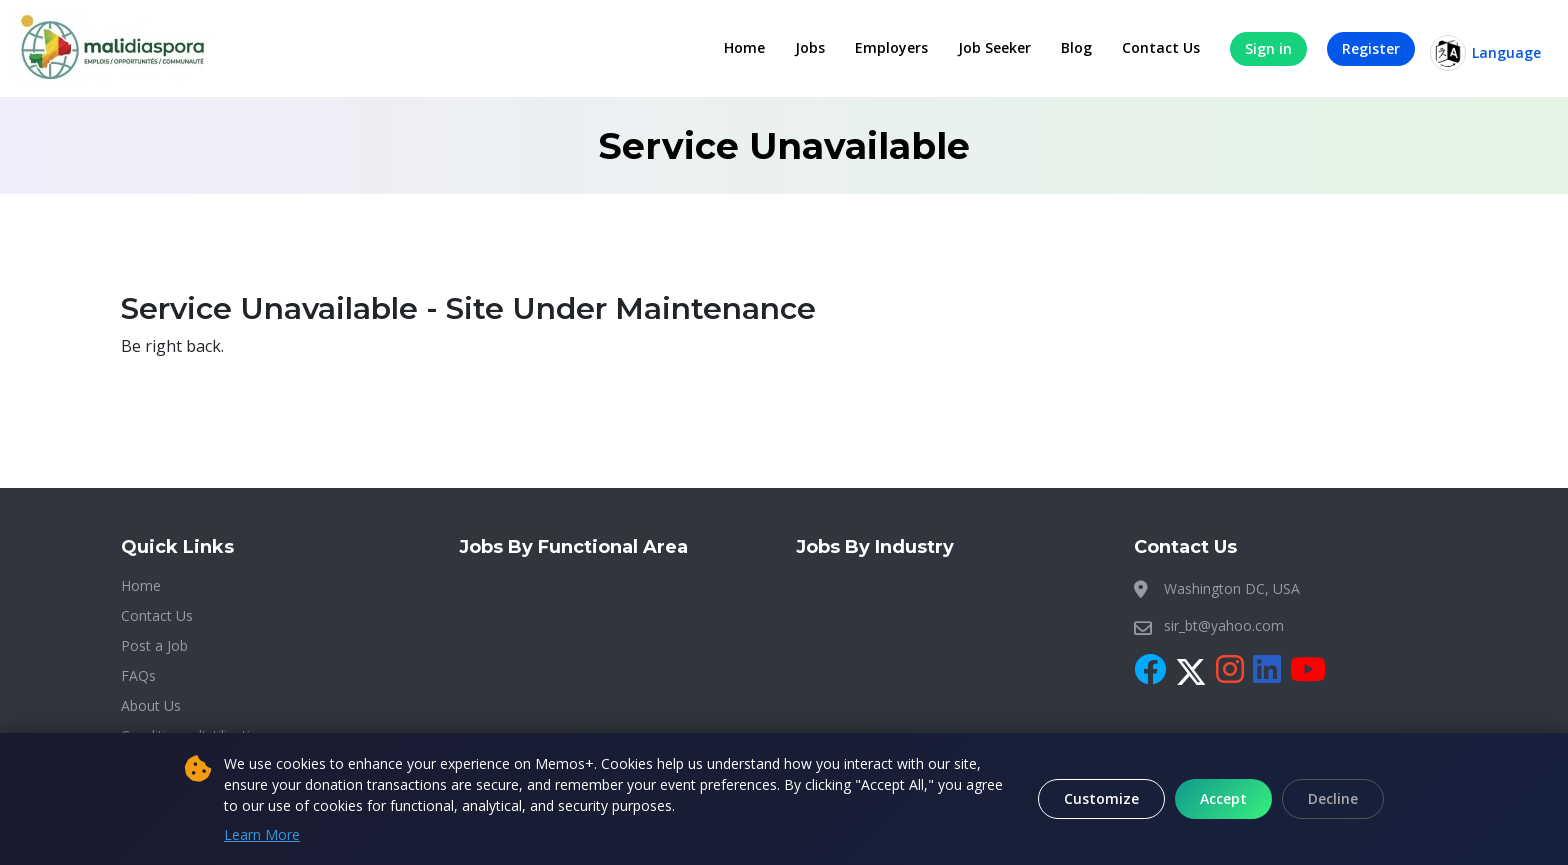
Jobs (810, 47)
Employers (891, 47)
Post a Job (154, 645)
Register (1371, 48)
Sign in (1268, 48)
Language (1485, 53)
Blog (1076, 47)
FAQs (138, 675)
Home (744, 47)
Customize (1101, 798)
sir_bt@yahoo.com (1224, 625)
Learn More (262, 834)
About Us (151, 705)
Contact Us (1161, 47)
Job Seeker (994, 47)
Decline (1333, 798)
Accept (1223, 798)
